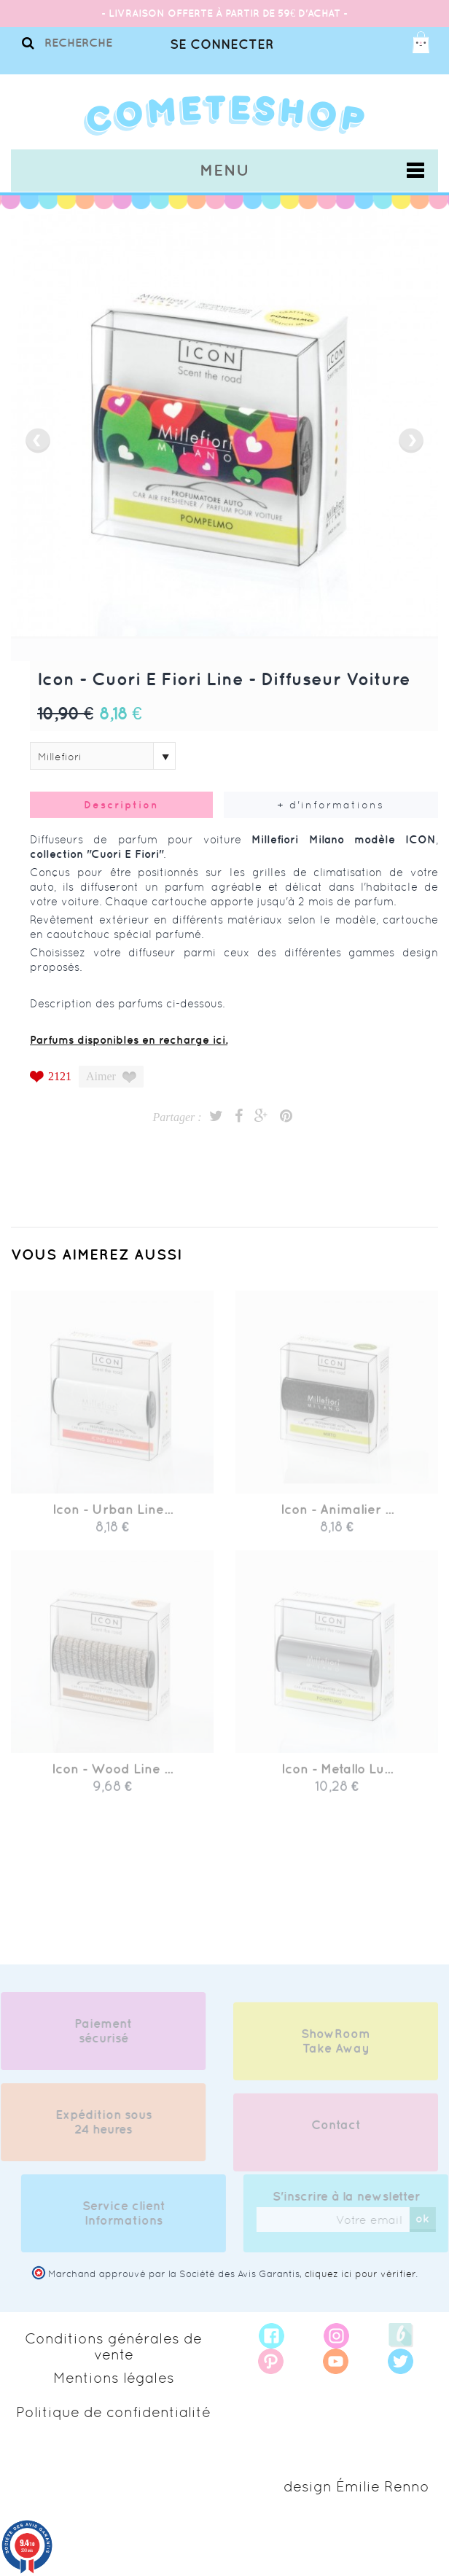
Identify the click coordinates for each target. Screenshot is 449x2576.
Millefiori (60, 756)
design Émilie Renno (356, 2486)
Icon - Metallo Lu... (337, 1775)
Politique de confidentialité (113, 2412)
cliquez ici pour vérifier (360, 2273)
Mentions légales (113, 2378)
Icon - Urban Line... (112, 1515)
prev (38, 440)
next (411, 440)
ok (429, 2218)
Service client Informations (130, 2213)
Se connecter (221, 44)
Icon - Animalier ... (337, 1515)
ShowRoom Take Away (335, 2047)
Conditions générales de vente (113, 2346)
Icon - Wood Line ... (112, 1775)
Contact (336, 2131)
